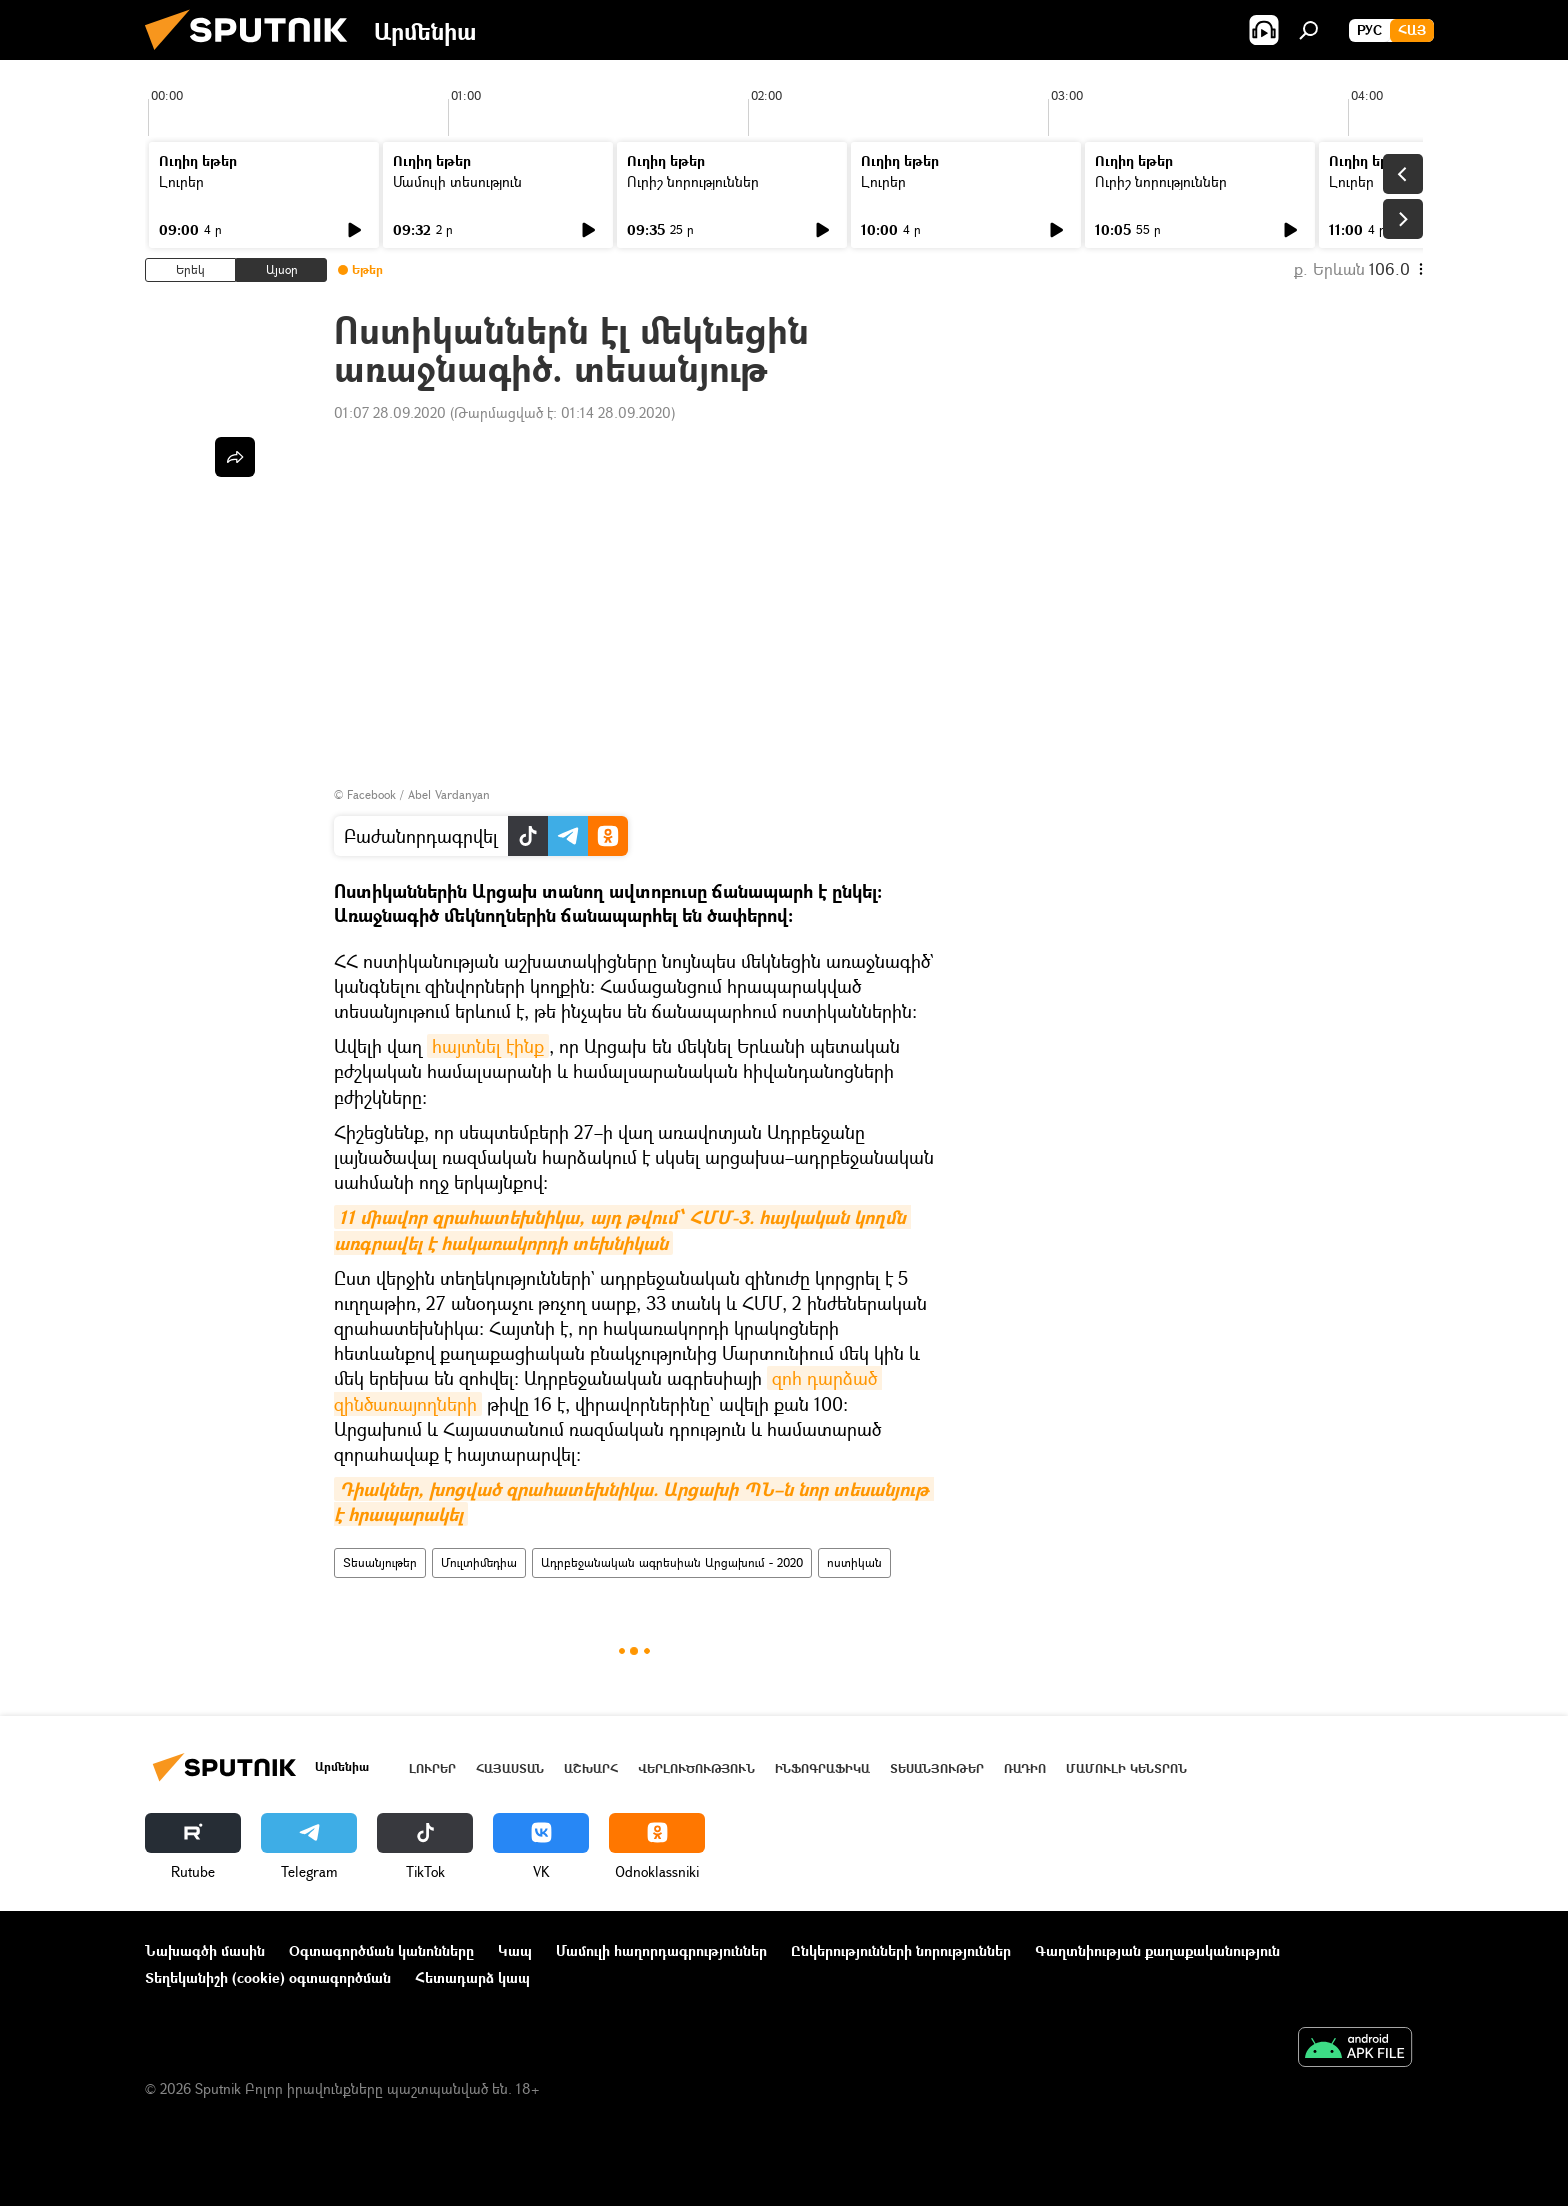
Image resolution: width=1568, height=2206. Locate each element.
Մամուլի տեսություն (457, 181)
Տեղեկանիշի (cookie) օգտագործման (268, 1977)
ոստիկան (854, 1562)
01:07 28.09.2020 (390, 412)
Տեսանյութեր (380, 1562)
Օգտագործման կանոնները (381, 1950)
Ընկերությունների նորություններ (901, 1950)
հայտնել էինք (488, 1046)
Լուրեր (181, 181)
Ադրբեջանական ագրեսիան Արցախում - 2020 (672, 1562)
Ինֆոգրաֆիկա (822, 1768)
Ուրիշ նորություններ (693, 181)
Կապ (515, 1950)
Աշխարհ (591, 1768)
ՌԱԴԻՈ (1025, 1768)
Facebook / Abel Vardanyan (418, 794)
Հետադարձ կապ (472, 1977)
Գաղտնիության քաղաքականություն (1157, 1950)
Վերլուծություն (696, 1768)
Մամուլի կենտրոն (1126, 1768)
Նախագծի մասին (205, 1950)
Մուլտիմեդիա (479, 1562)
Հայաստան (510, 1768)
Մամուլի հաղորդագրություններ (661, 1950)
